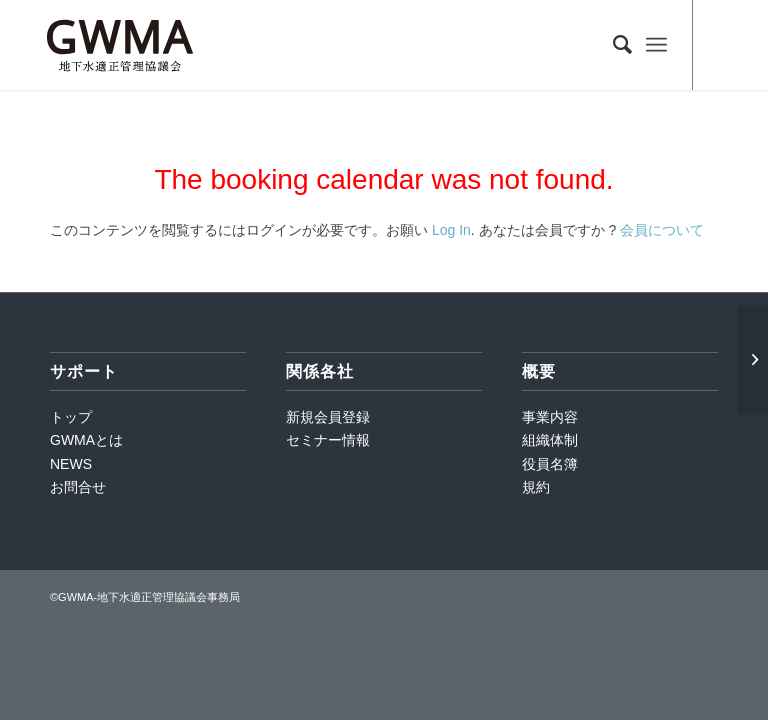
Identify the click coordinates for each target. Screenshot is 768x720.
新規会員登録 (328, 417)
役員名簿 (550, 464)
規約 (536, 487)
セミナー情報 (328, 440)
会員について (662, 230)
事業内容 (550, 417)
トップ (71, 417)
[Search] (612, 45)
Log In (451, 230)
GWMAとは (86, 440)
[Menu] (656, 45)
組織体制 (550, 440)
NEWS (71, 464)
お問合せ (78, 487)
